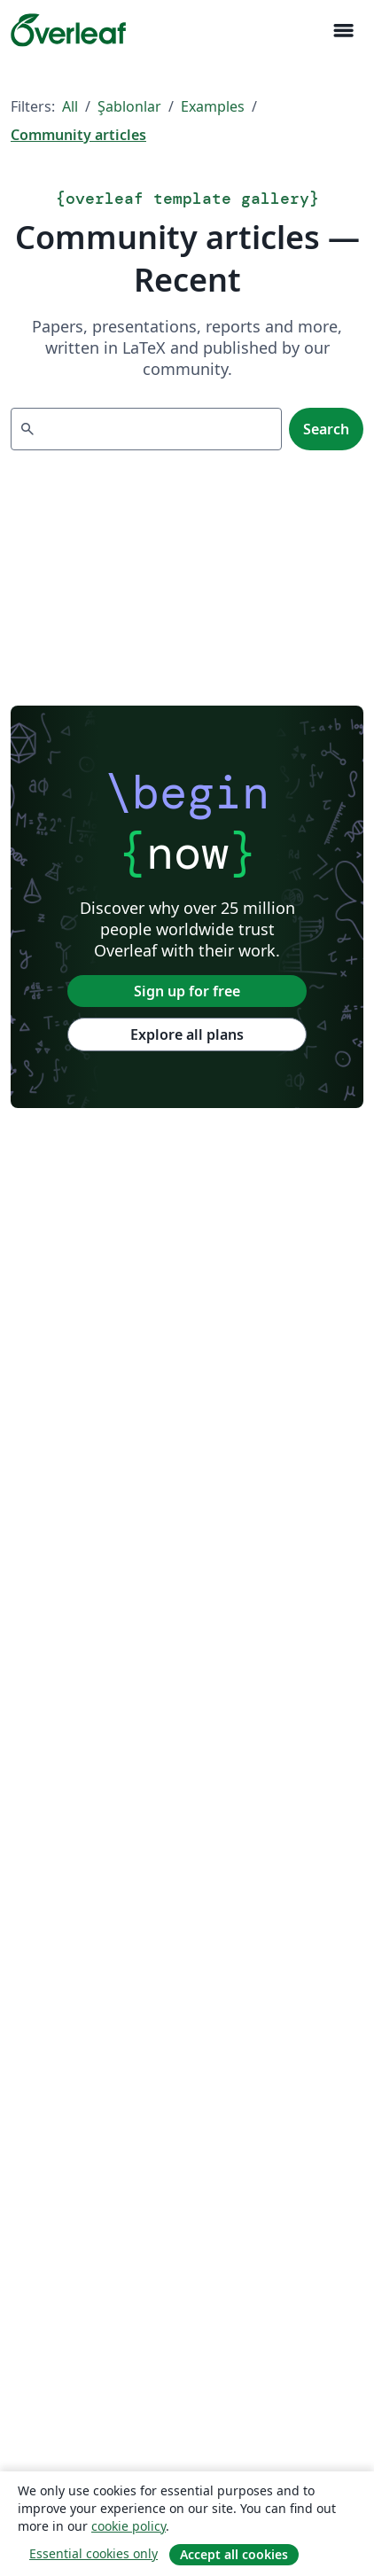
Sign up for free (187, 991)
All (70, 106)
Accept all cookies (234, 2554)
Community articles (78, 134)
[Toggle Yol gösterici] (343, 30)
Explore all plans (187, 1034)
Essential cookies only (93, 2553)
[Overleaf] (68, 30)
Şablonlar (129, 106)
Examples (213, 106)
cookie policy (128, 2525)
